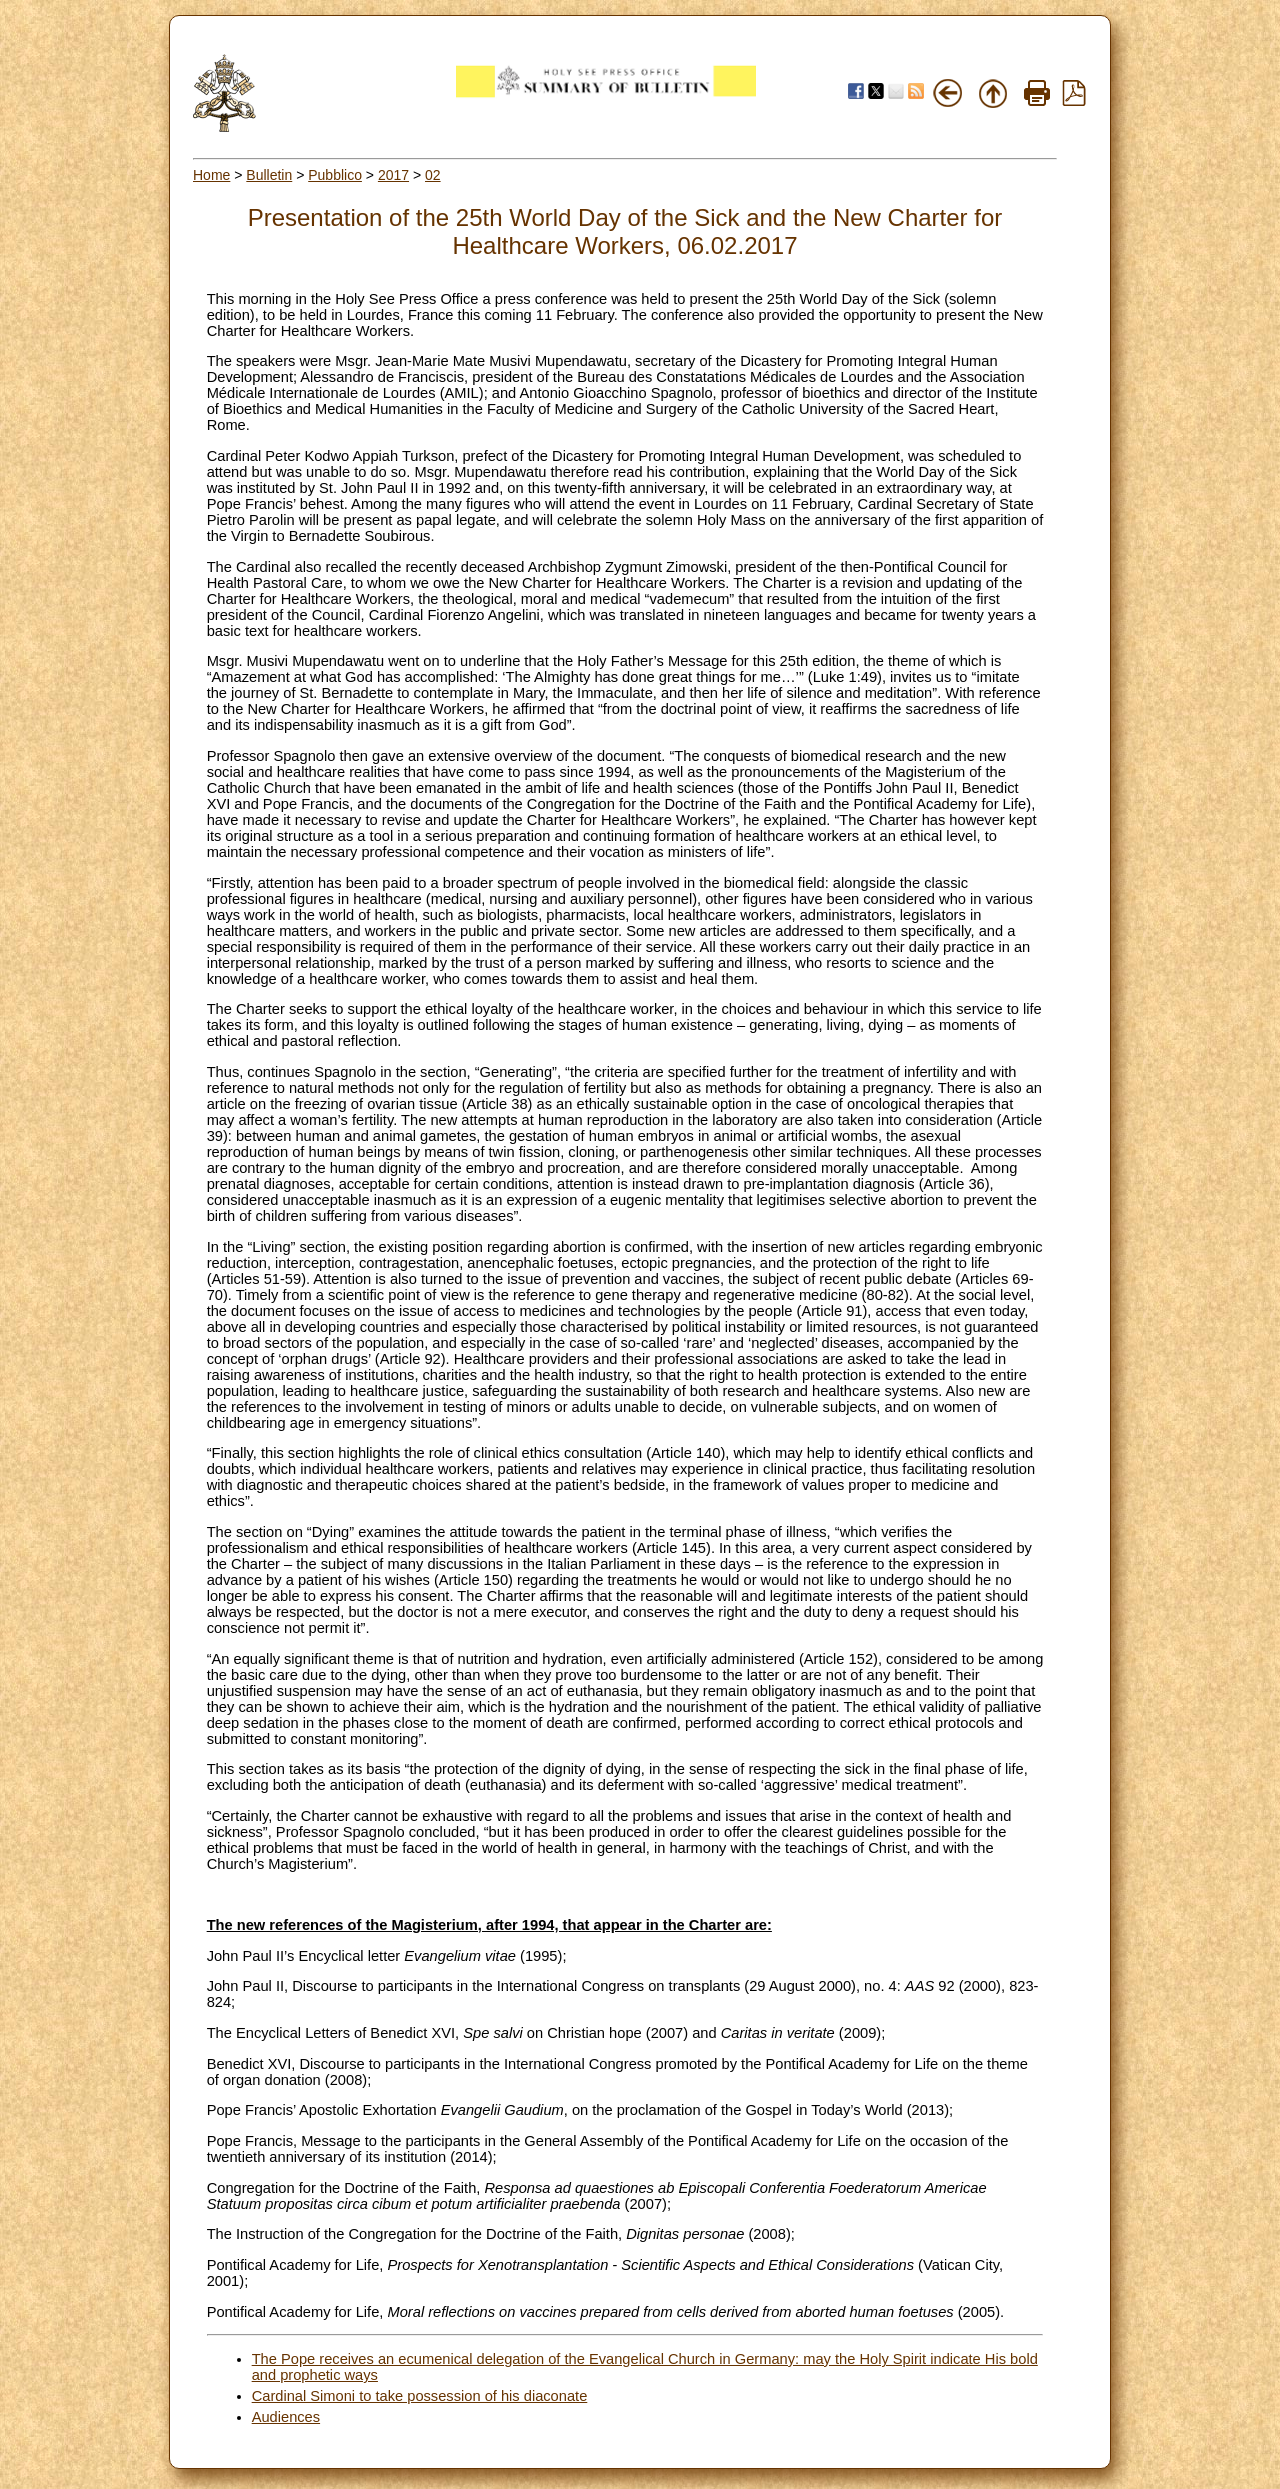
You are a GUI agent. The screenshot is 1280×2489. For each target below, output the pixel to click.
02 (433, 175)
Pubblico (335, 175)
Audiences (286, 2417)
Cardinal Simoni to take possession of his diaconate (420, 2396)
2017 (393, 175)
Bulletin (269, 175)
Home (211, 175)
